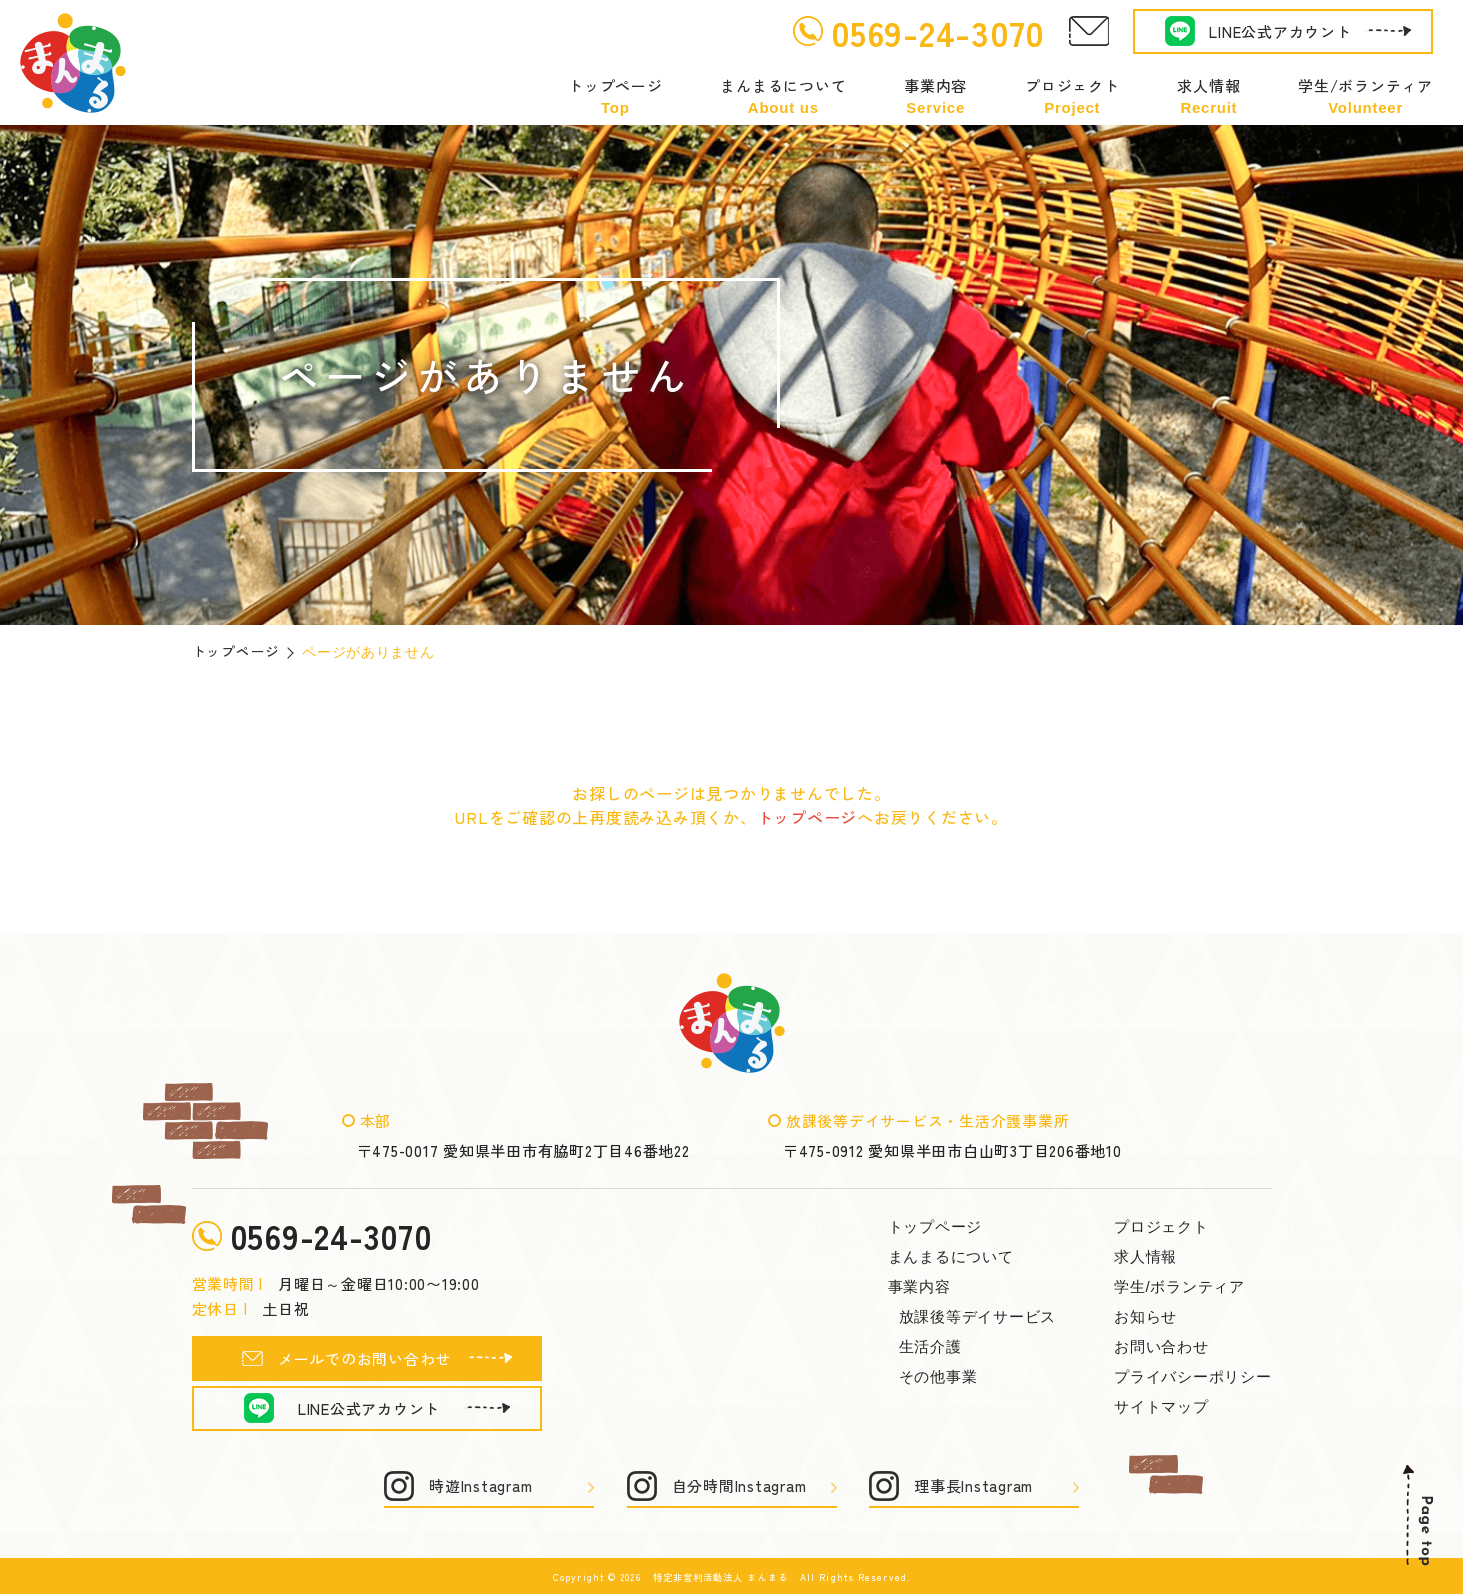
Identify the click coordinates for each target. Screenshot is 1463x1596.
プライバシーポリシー (1193, 1376)
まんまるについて (783, 96)
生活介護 (930, 1346)
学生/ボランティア (1365, 96)
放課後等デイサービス (978, 1316)
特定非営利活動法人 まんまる (720, 1579)
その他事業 (938, 1376)
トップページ (615, 96)
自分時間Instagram (739, 1488)
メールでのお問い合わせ (364, 1360)
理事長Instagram (973, 1488)
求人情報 (1208, 96)
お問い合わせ (1161, 1346)
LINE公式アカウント (1280, 31)
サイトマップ (1161, 1406)
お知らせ (1145, 1316)
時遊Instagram (480, 1488)
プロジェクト (1072, 96)
